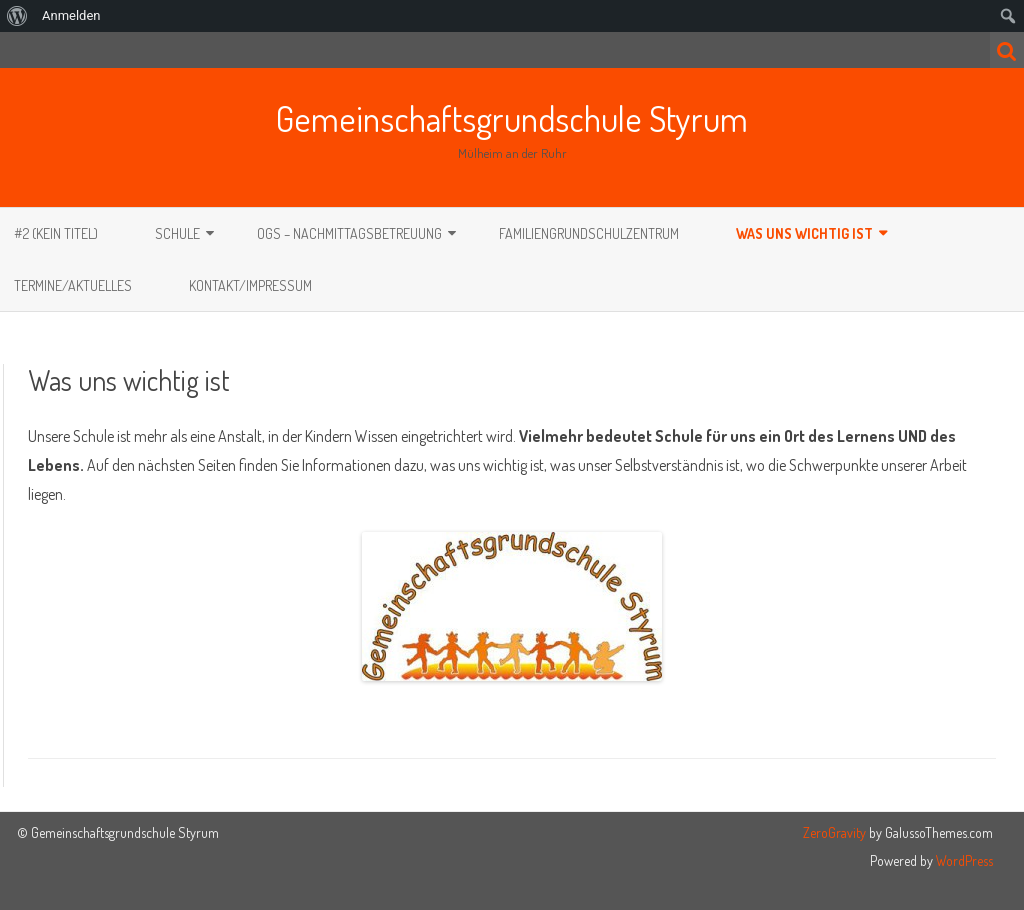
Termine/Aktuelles (73, 285)
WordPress (963, 860)
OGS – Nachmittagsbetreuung (349, 233)
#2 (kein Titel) (56, 233)
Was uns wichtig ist (804, 233)
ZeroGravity (834, 832)
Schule (177, 233)
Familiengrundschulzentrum (589, 233)
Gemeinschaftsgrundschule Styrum (512, 118)
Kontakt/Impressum (250, 285)
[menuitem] (17, 16)
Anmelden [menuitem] (71, 15)
